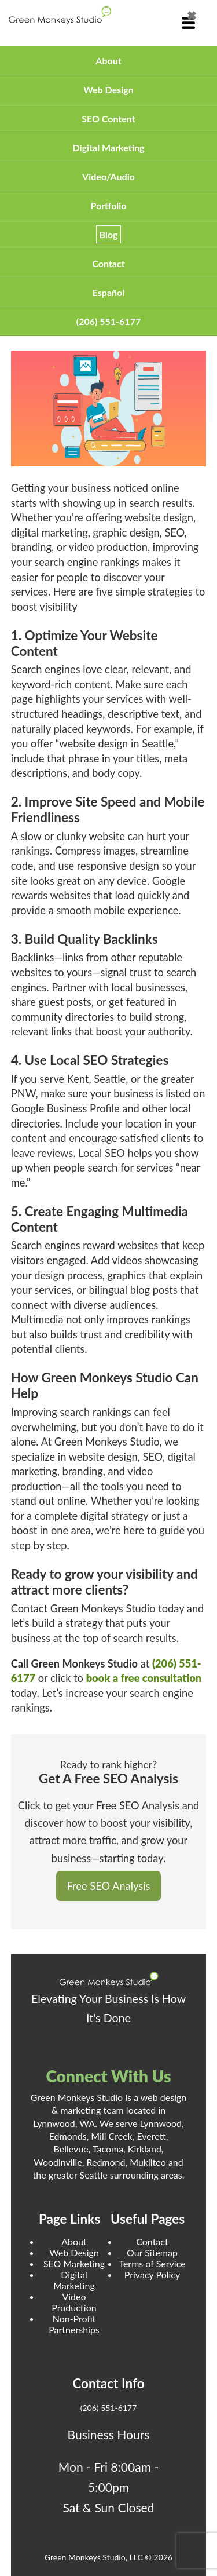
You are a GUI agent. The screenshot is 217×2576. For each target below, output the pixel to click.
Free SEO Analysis (108, 1886)
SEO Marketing (74, 2263)
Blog (109, 234)
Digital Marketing (109, 147)
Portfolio (108, 205)
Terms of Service (152, 2263)
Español (109, 292)
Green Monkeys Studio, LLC (94, 2557)
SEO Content (108, 118)
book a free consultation (144, 1678)
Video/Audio (108, 176)
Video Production (74, 2302)
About (108, 60)
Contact (108, 263)
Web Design (108, 89)
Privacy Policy (152, 2274)
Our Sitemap (152, 2252)
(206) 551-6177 (108, 321)
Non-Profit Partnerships (74, 2324)
